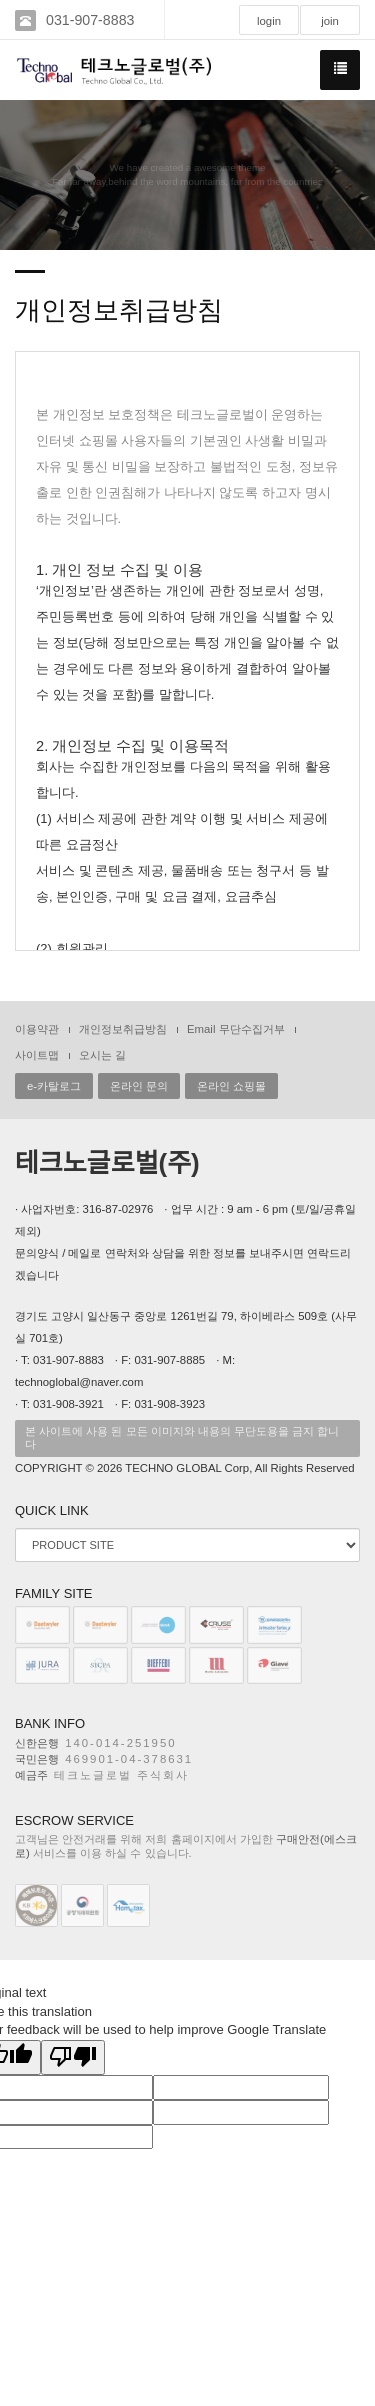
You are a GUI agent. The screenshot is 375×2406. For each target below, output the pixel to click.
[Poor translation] (73, 2058)
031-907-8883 (90, 20)
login (269, 21)
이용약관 (37, 1029)
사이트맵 (37, 1055)
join (330, 21)
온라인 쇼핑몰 (231, 1086)
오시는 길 (102, 1055)
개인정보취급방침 (123, 1029)
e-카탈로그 (54, 1086)
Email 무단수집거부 (236, 1029)
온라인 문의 (139, 1086)
